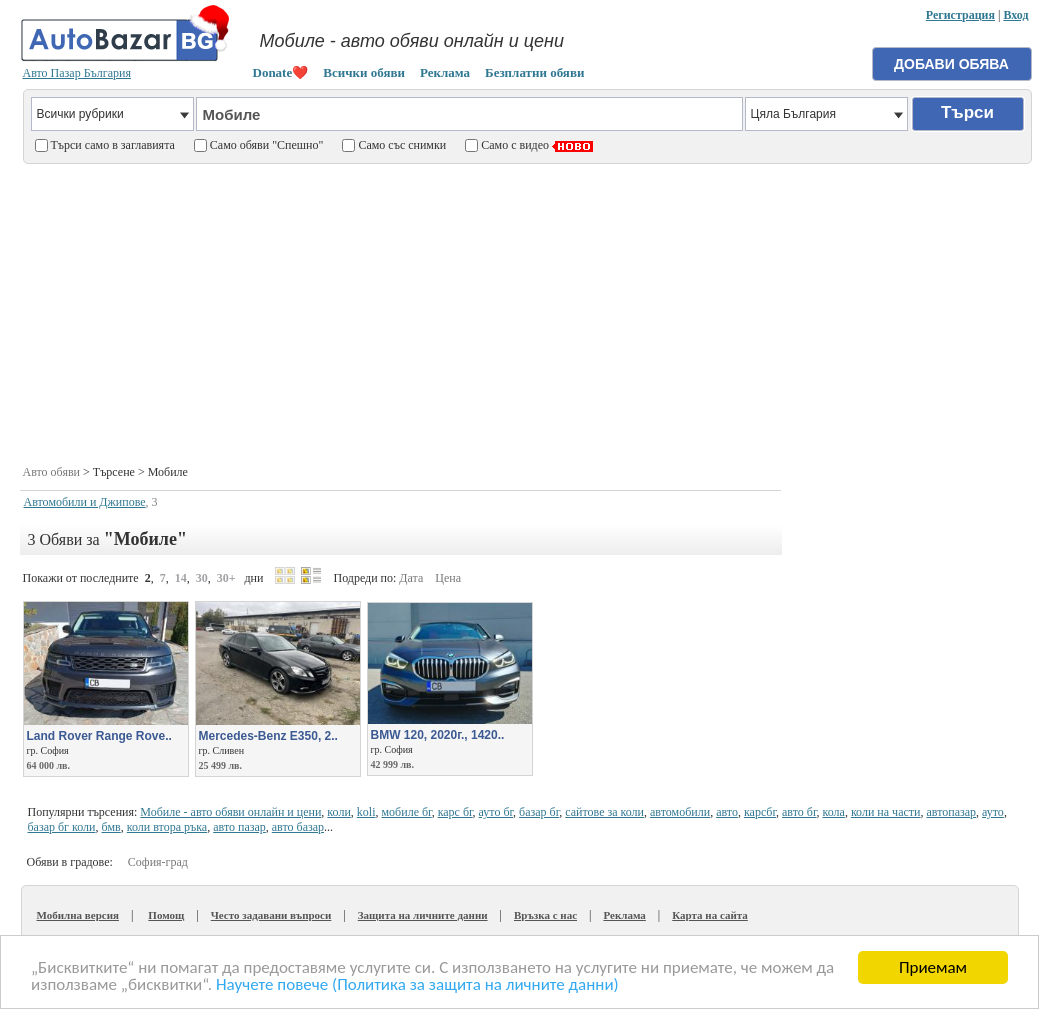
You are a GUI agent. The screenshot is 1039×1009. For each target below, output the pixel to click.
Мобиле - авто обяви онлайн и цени (230, 812)
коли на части (886, 812)
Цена (448, 578)
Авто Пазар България (77, 73)
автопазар (951, 812)
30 (202, 578)
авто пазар (239, 827)
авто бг (799, 812)
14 (181, 578)
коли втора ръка (167, 827)
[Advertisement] (527, 312)
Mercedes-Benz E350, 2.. (268, 736)
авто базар (298, 827)
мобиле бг (407, 812)
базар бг (539, 812)
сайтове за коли (604, 812)
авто (727, 812)
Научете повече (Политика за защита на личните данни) (417, 985)
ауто (993, 812)
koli (366, 812)
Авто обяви (52, 472)
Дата (411, 578)
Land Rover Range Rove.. (99, 736)
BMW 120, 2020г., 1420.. (438, 735)
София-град (158, 862)
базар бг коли (62, 827)
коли (338, 812)
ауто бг (496, 812)
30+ (226, 578)
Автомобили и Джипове (85, 502)
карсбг (760, 812)
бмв (111, 827)
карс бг (455, 812)
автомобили (680, 812)
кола (834, 812)
